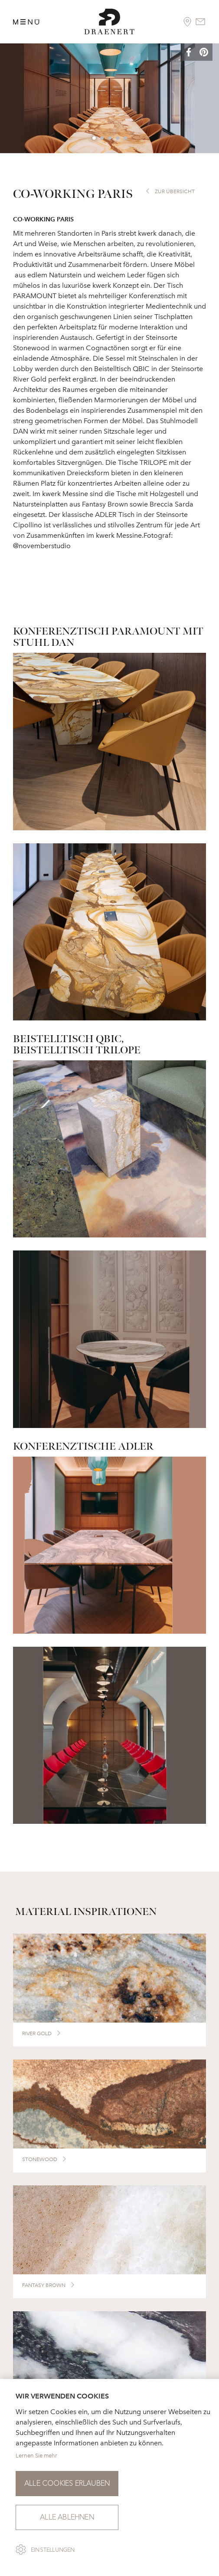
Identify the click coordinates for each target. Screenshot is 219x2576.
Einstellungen (53, 2550)
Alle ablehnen (67, 2517)
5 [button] (126, 138)
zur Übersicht (175, 191)
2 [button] (102, 138)
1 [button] (94, 138)
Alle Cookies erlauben (67, 2483)
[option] (109, 98)
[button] (195, 53)
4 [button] (118, 138)
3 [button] (110, 138)
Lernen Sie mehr (36, 2455)
